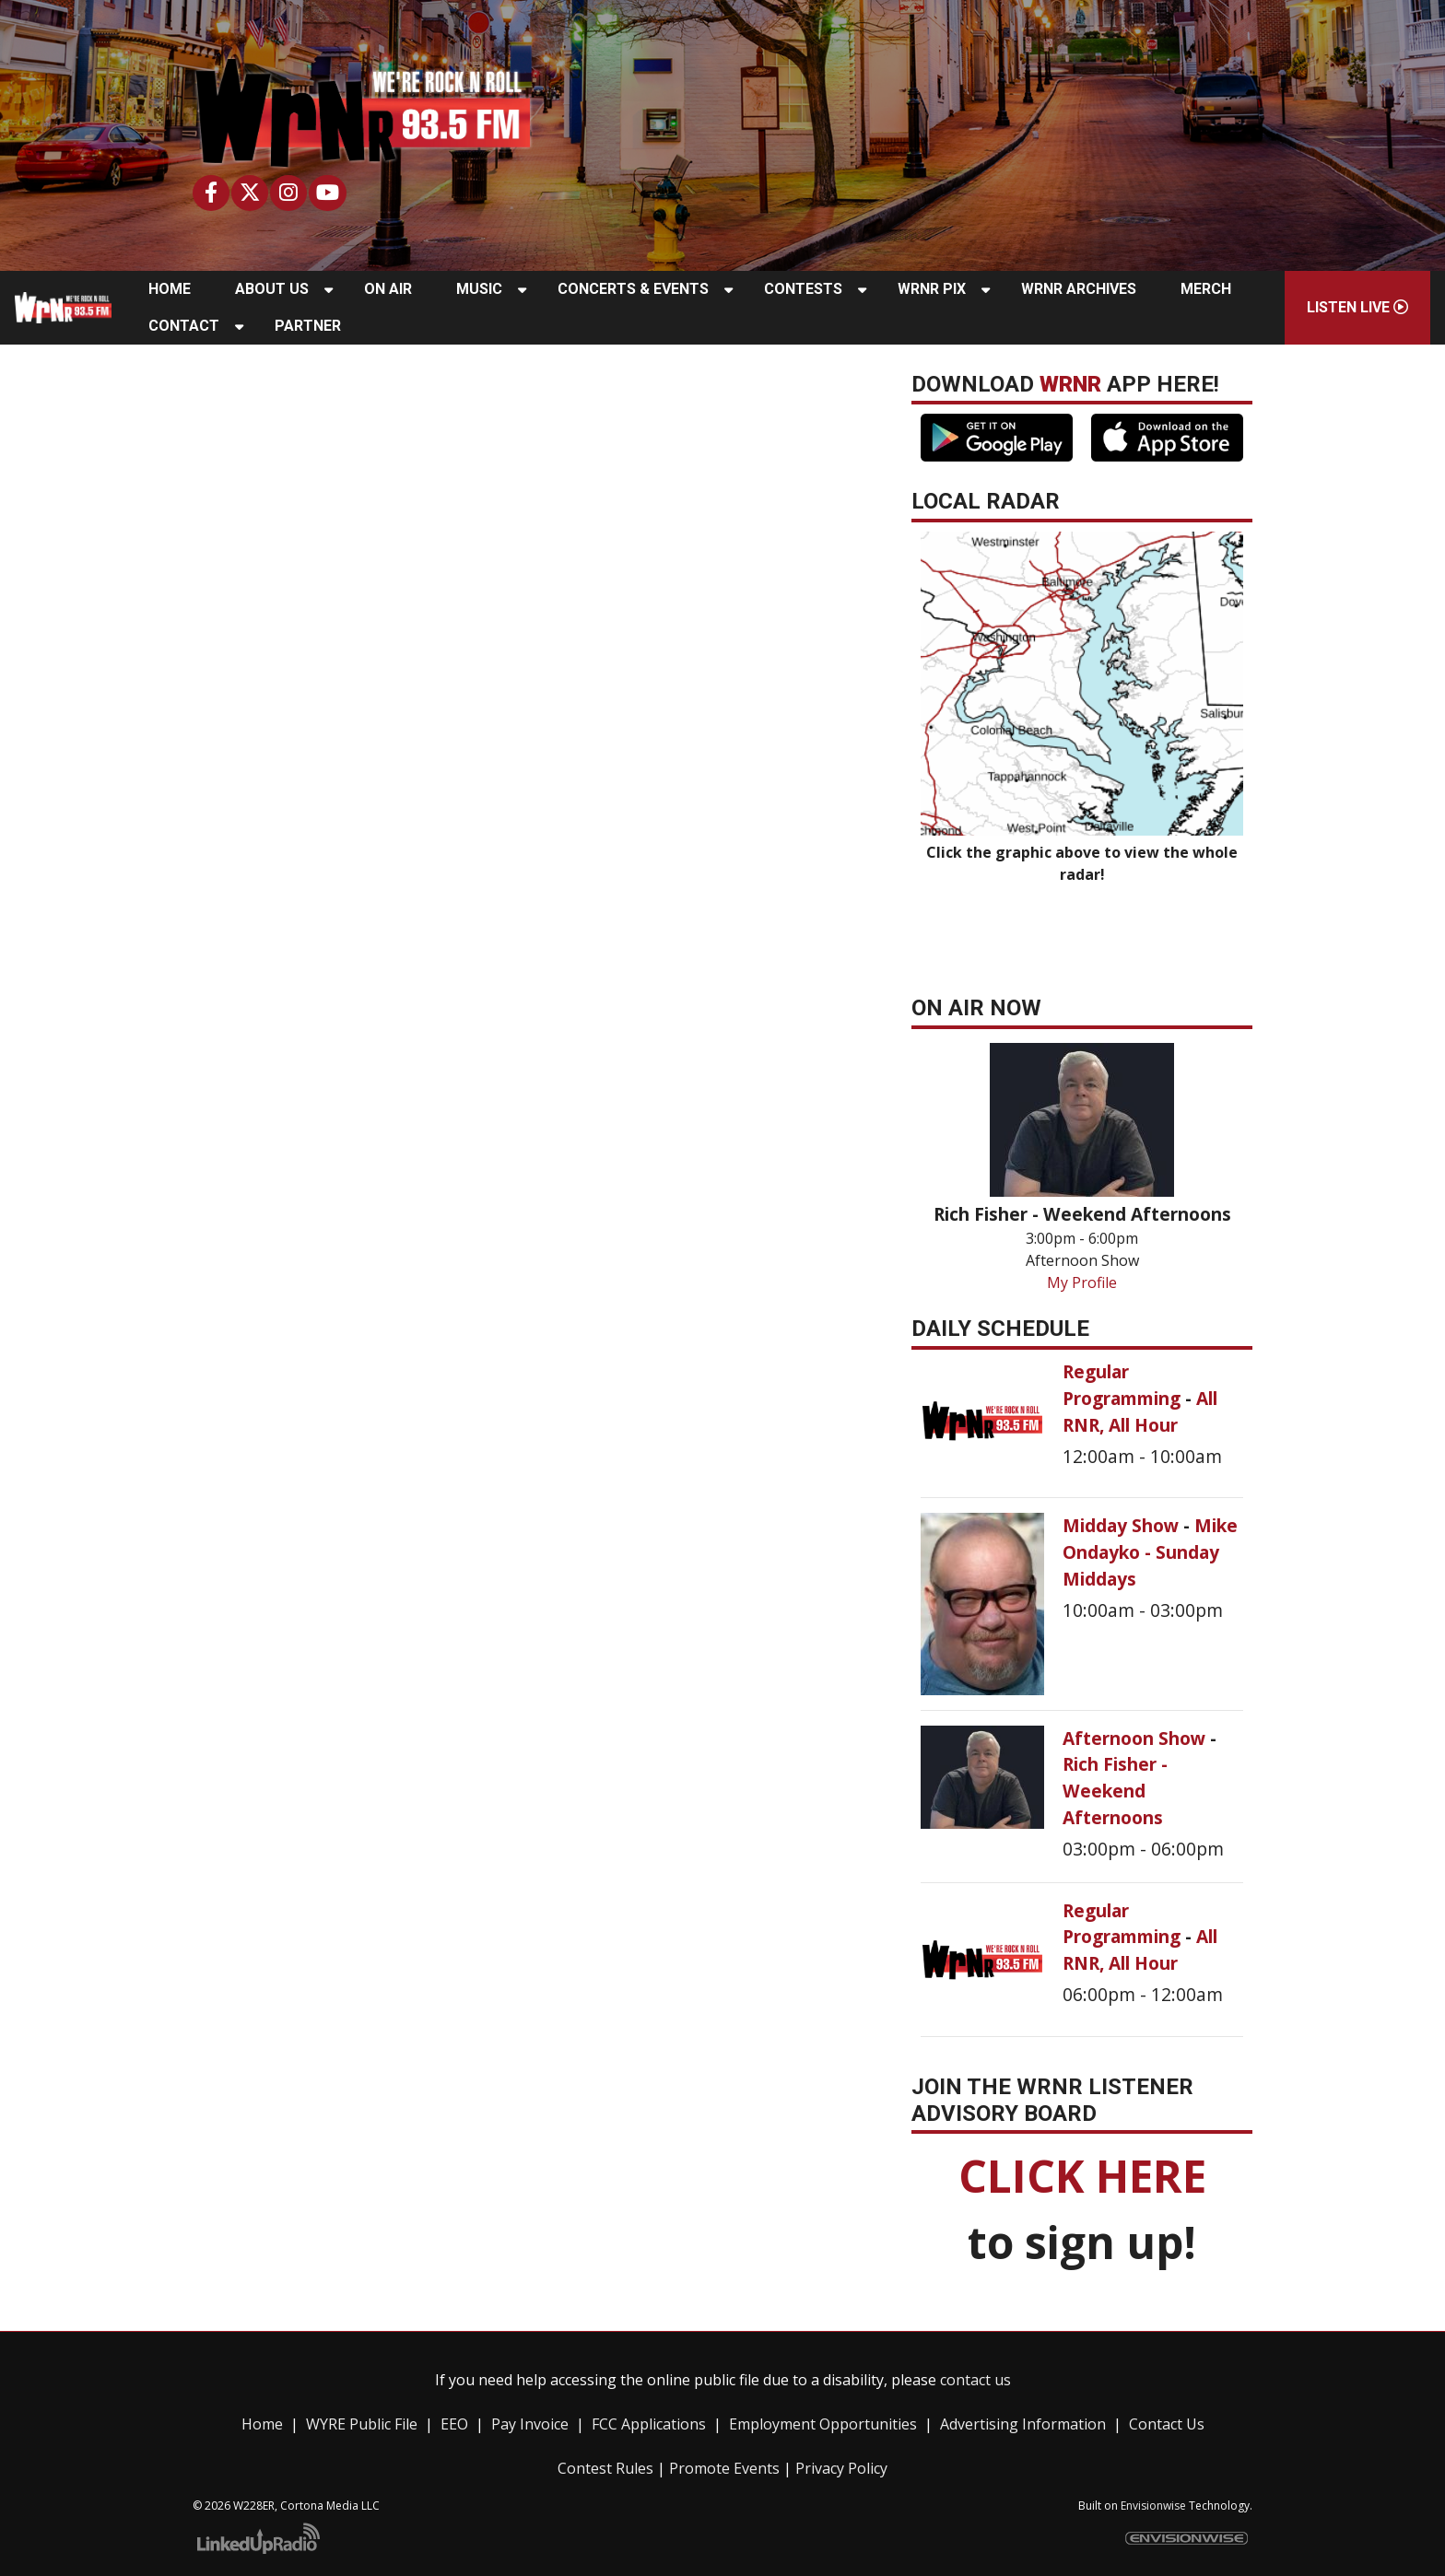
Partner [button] (308, 325)
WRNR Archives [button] (1078, 289)
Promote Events (724, 2468)
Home (262, 2424)
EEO (454, 2424)
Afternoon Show (1136, 1738)
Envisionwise (1153, 2505)
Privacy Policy (841, 2468)
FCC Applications (649, 2424)
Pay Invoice (530, 2424)
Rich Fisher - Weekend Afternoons (1115, 1790)
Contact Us (1166, 2424)
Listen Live (1357, 307)
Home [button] (169, 289)
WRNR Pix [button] (932, 289)
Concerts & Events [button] (633, 289)
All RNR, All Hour (1140, 1411)
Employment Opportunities (823, 2424)
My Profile (1082, 1282)
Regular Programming (1124, 1385)
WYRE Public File (361, 2424)
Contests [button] (803, 289)
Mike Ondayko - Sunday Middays (1150, 1552)
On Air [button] (388, 289)
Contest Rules (605, 2468)
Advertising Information (1023, 2424)
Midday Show (1123, 1525)
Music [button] (479, 289)
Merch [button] (1206, 289)
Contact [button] (183, 325)
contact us (975, 2380)
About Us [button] (272, 289)
